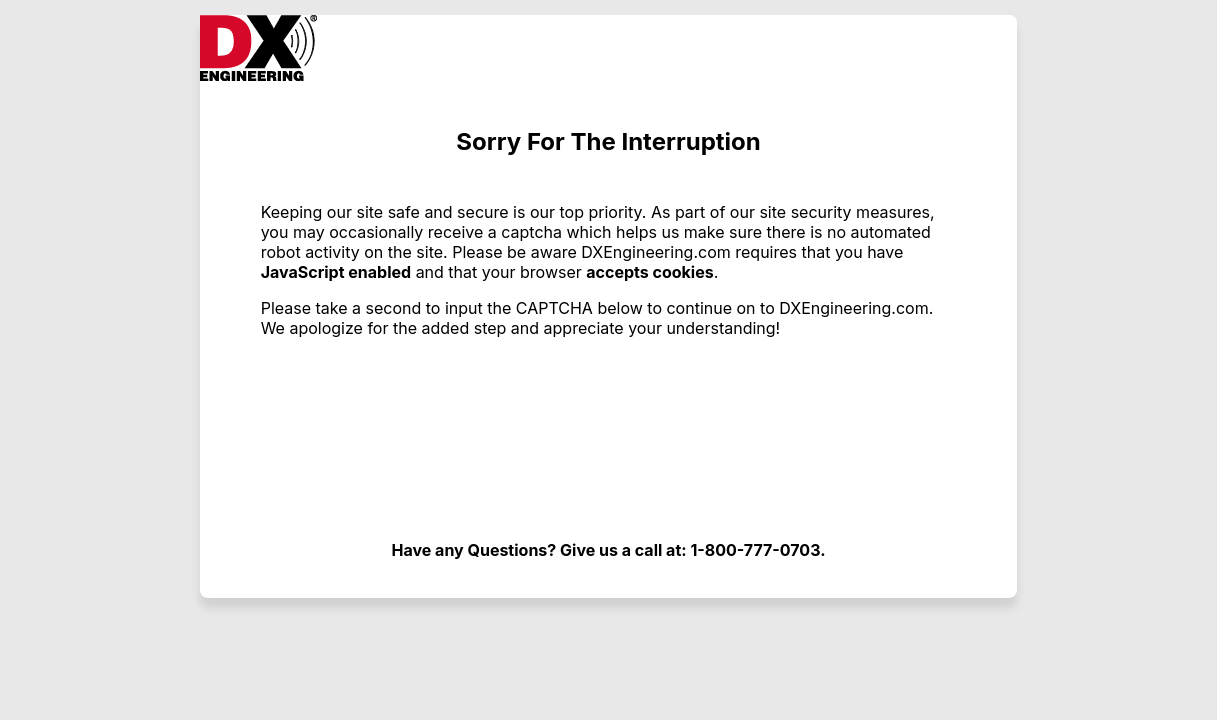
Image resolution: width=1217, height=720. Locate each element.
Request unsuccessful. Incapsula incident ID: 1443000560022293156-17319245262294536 (608, 360)
